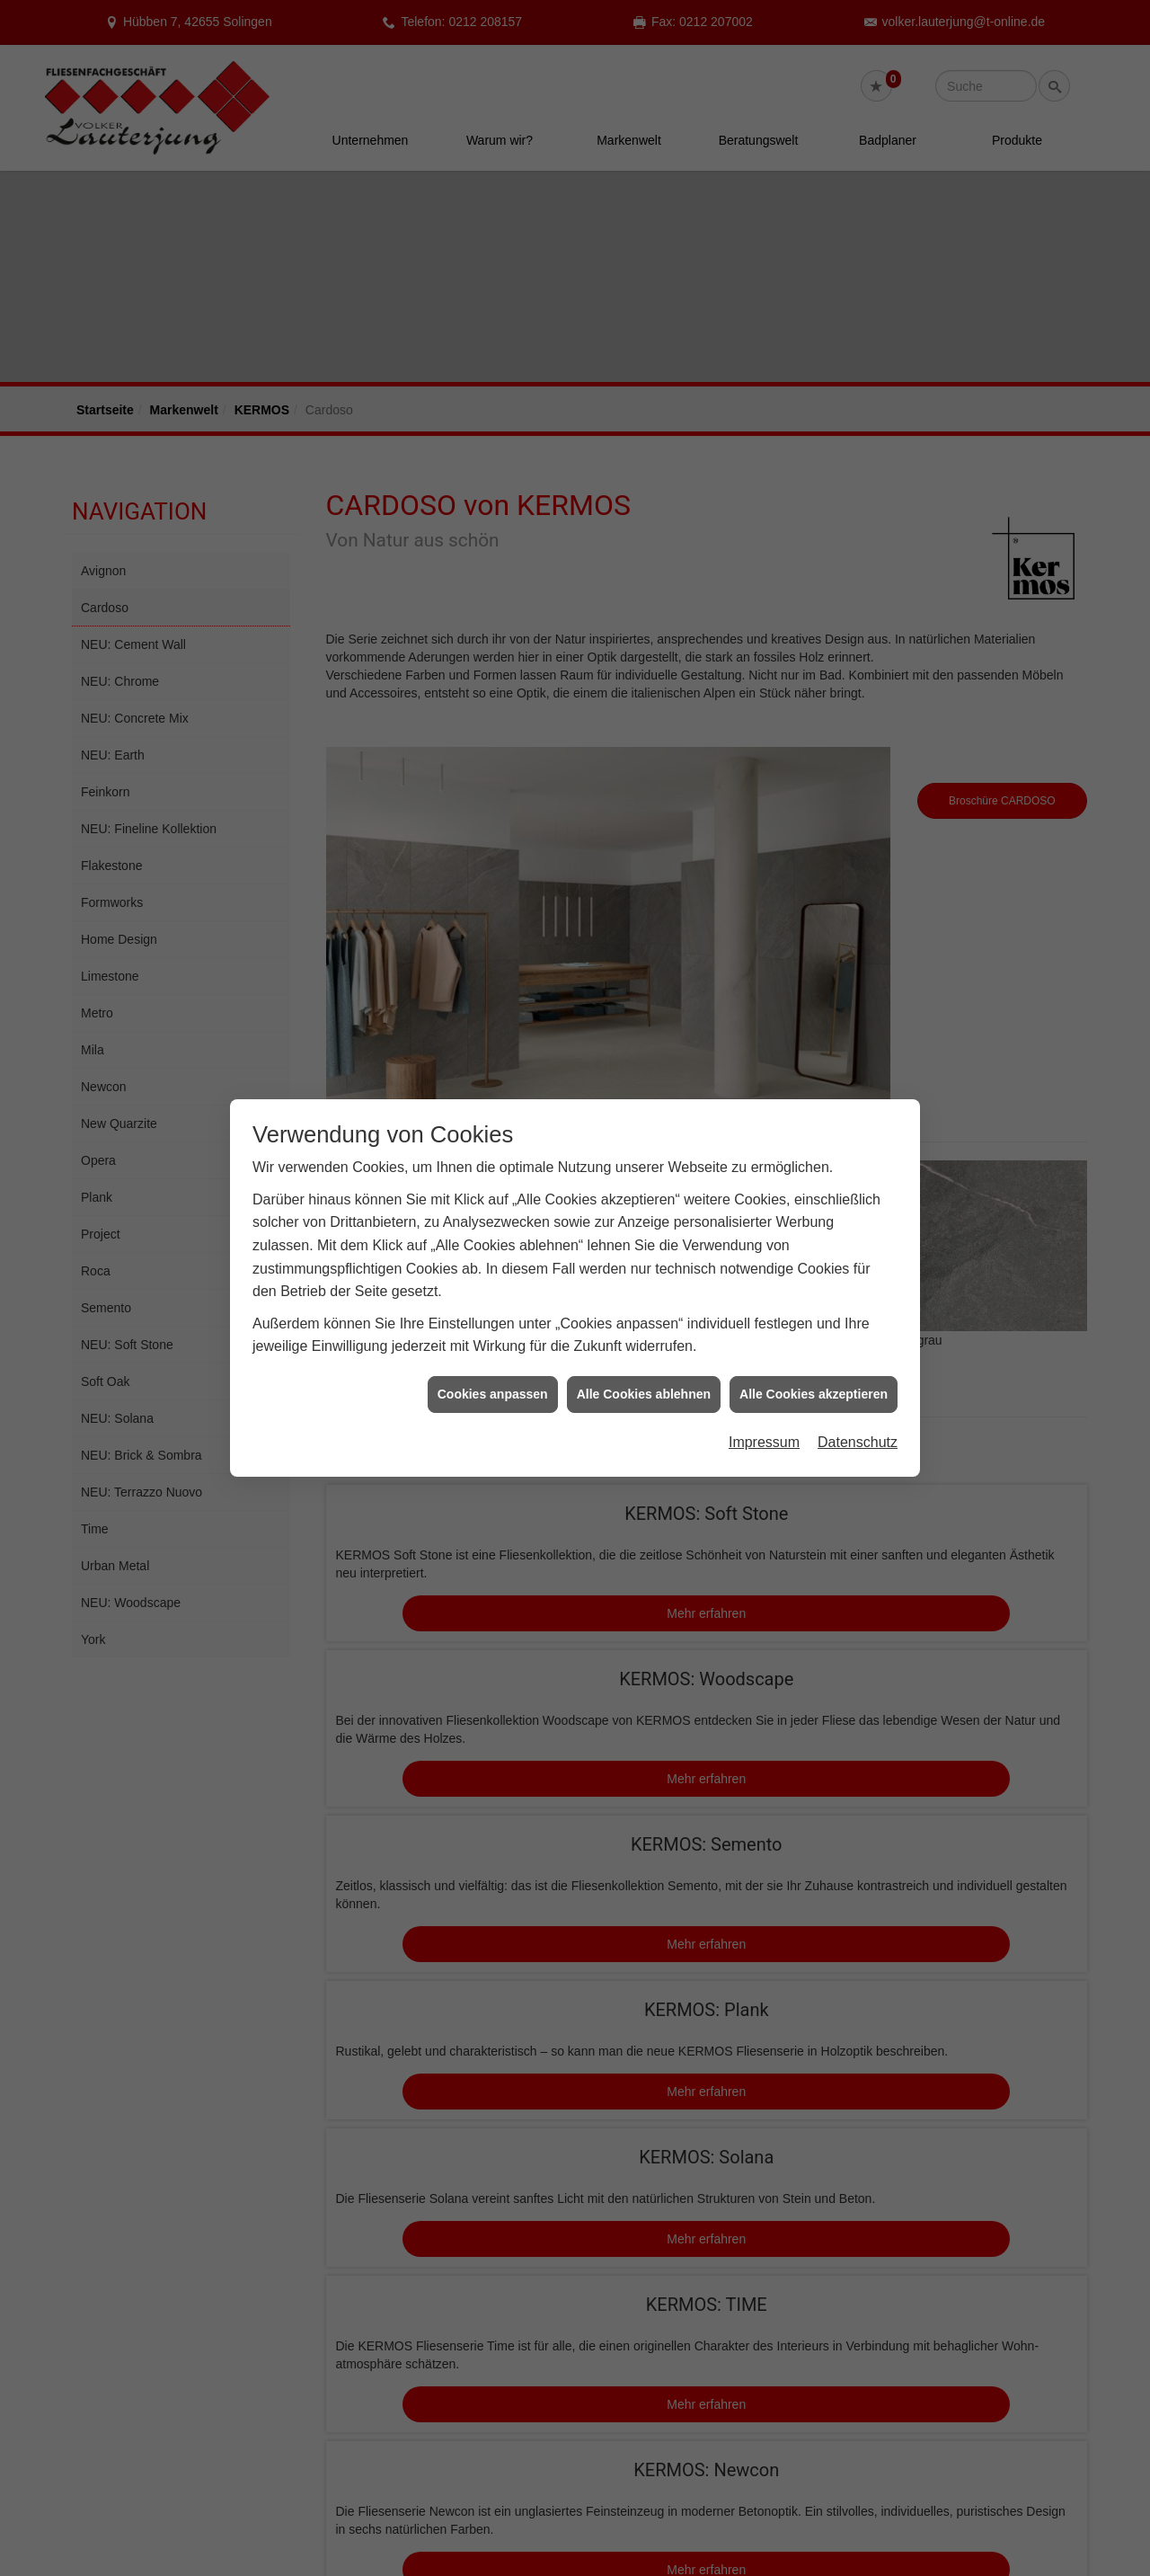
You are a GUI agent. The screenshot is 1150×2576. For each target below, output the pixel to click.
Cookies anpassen (493, 1394)
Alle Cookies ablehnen (644, 1394)
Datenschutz (858, 1442)
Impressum (764, 1442)
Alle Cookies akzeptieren (813, 1394)
